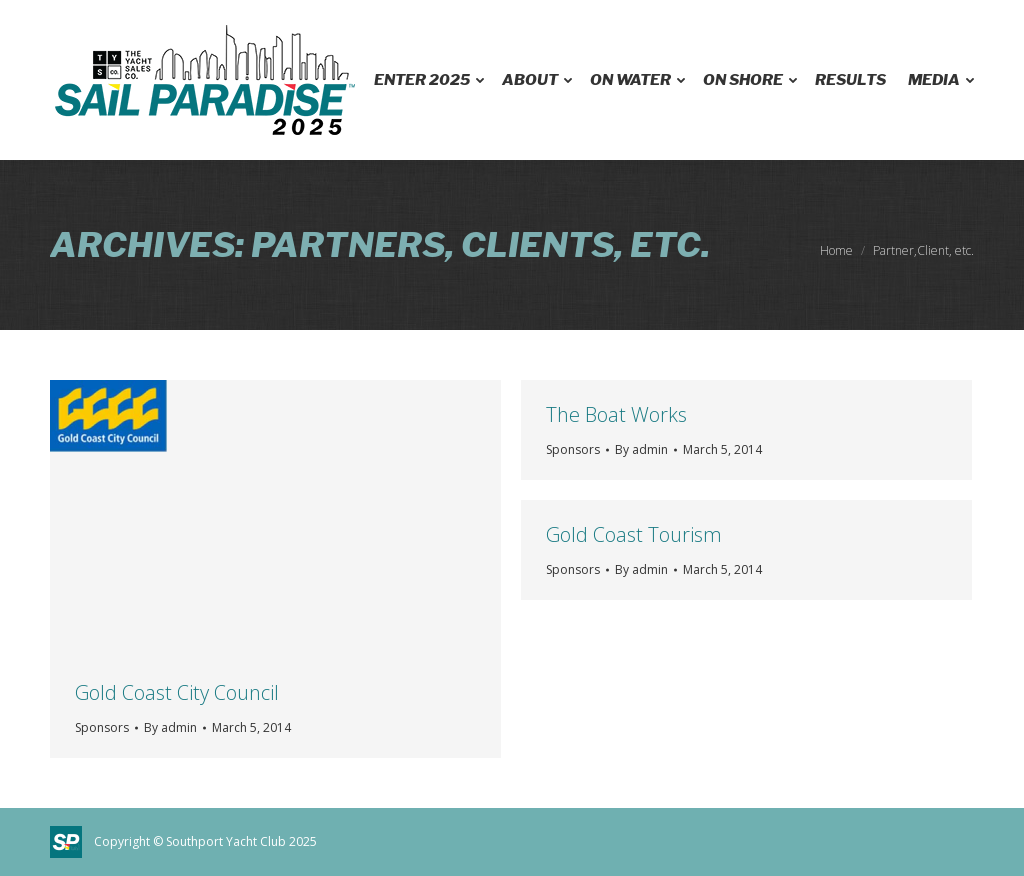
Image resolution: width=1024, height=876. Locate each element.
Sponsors (102, 727)
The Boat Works (616, 414)
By (170, 727)
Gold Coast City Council (177, 692)
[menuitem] (427, 80)
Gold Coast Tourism (634, 534)
